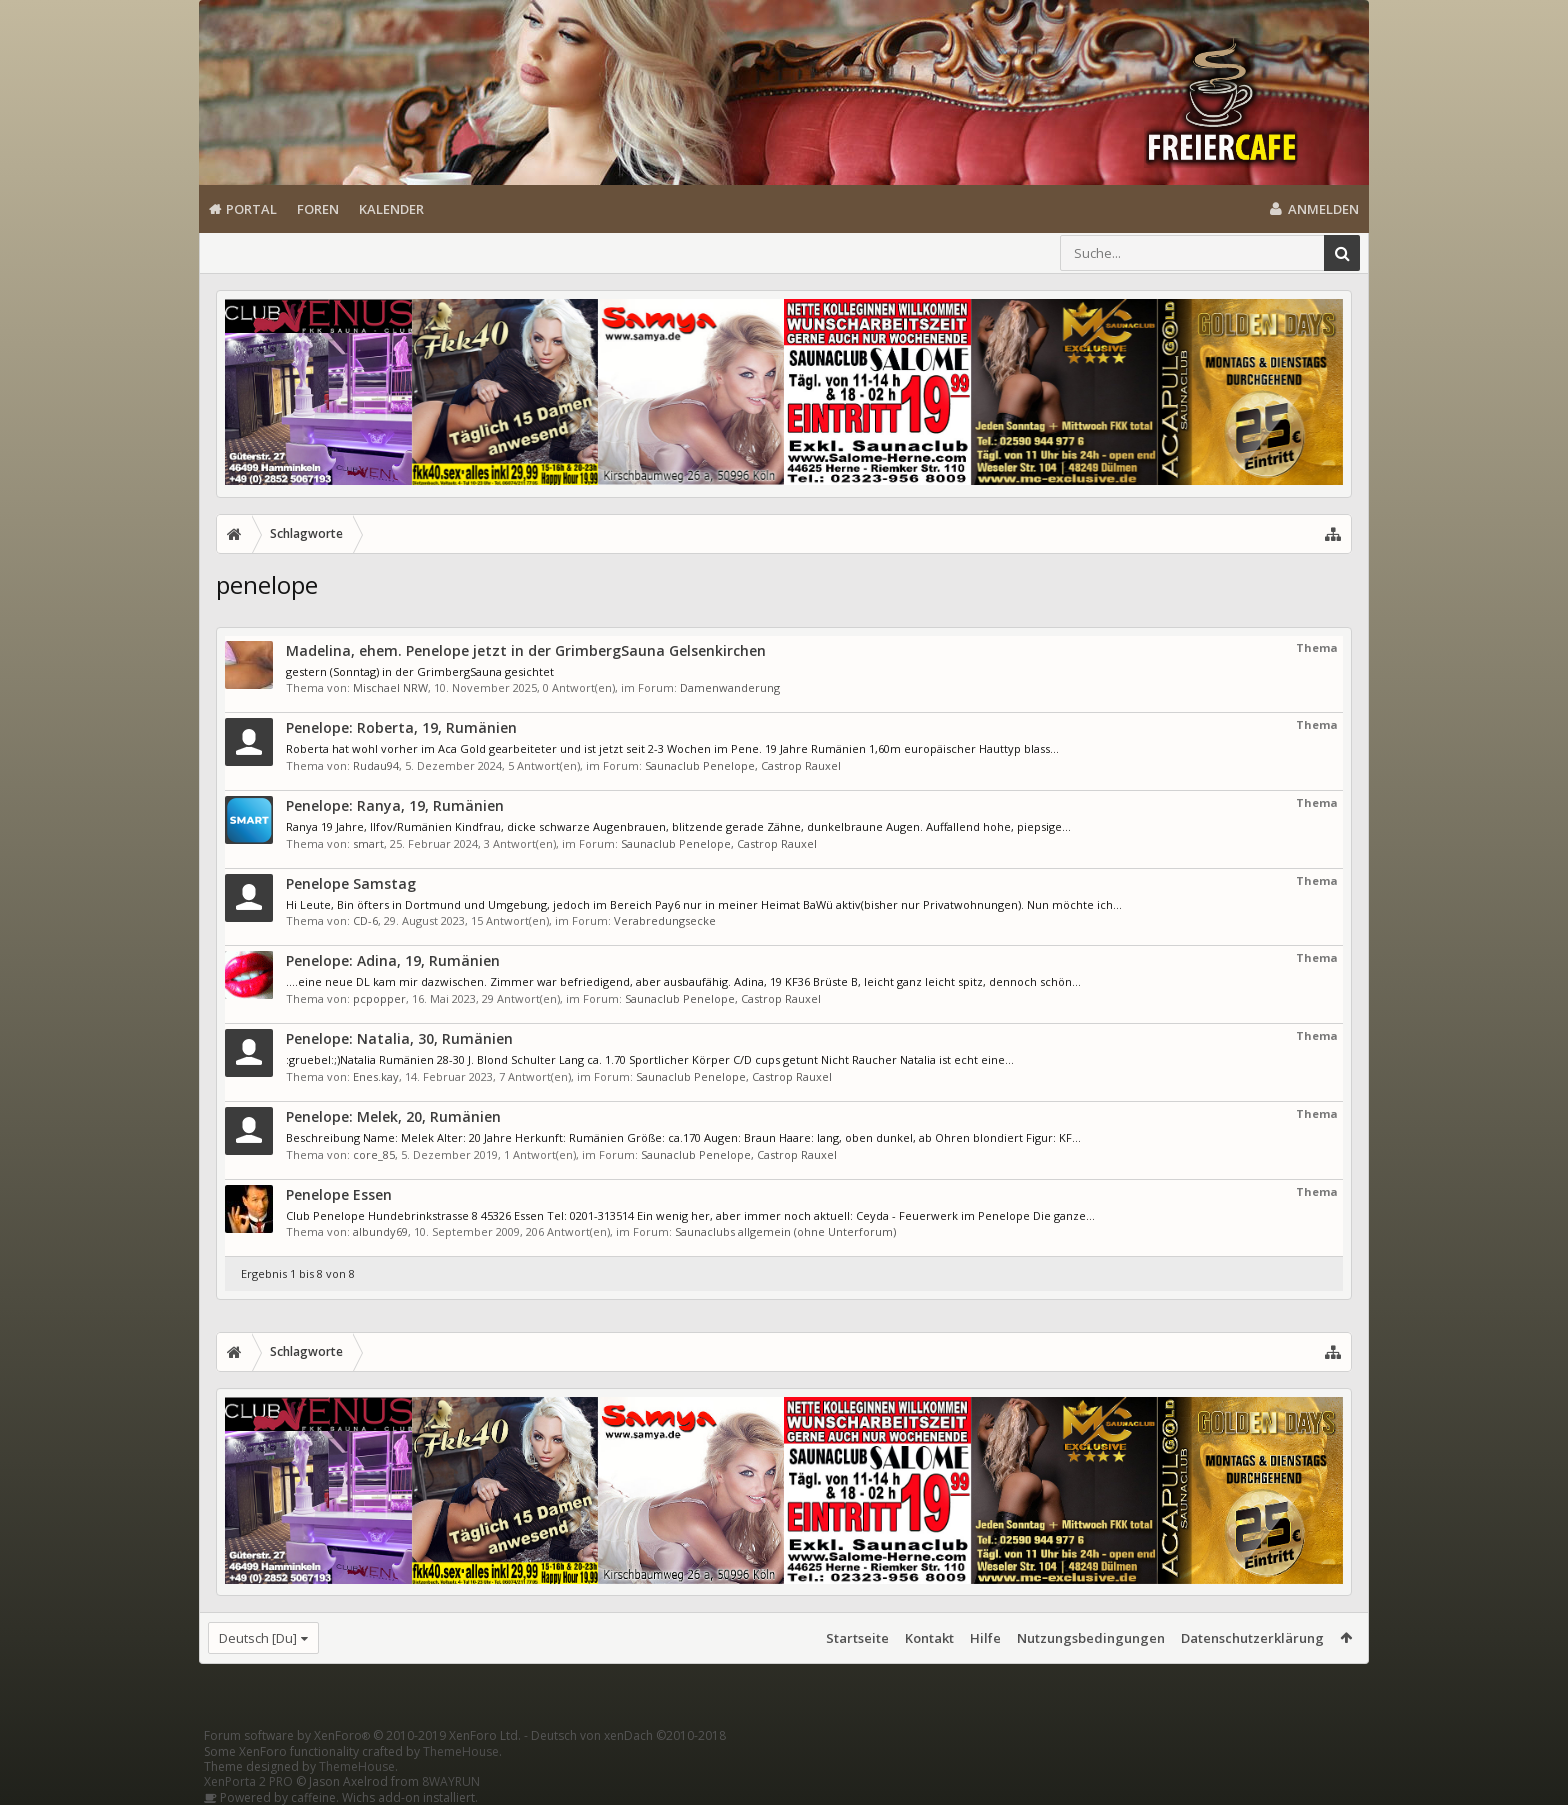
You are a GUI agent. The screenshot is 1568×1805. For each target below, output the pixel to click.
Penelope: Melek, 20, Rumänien (393, 1116)
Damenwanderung (730, 687)
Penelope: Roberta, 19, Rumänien (401, 727)
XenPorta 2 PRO (248, 1781)
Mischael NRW (390, 687)
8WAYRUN (451, 1781)
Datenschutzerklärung (1252, 1638)
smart (368, 843)
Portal (251, 209)
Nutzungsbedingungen (1091, 1638)
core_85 (374, 1154)
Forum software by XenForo (362, 1735)
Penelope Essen (339, 1194)
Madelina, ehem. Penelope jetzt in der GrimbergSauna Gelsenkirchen (526, 650)
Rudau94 (376, 765)
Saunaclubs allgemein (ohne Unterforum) (785, 1231)
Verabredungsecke (665, 920)
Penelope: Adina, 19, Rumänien (393, 960)
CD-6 (365, 920)
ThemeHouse (461, 1751)
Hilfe (985, 1638)
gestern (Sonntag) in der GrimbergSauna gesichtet (420, 671)
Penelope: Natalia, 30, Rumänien (399, 1038)
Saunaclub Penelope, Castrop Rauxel (743, 765)
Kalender (391, 209)
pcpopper (379, 998)
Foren (318, 209)
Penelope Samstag (351, 883)
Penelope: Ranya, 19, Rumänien (395, 805)
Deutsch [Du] (258, 1638)
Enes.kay (376, 1076)
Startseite (857, 1638)
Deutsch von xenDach (628, 1735)
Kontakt (929, 1638)
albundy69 (380, 1231)
